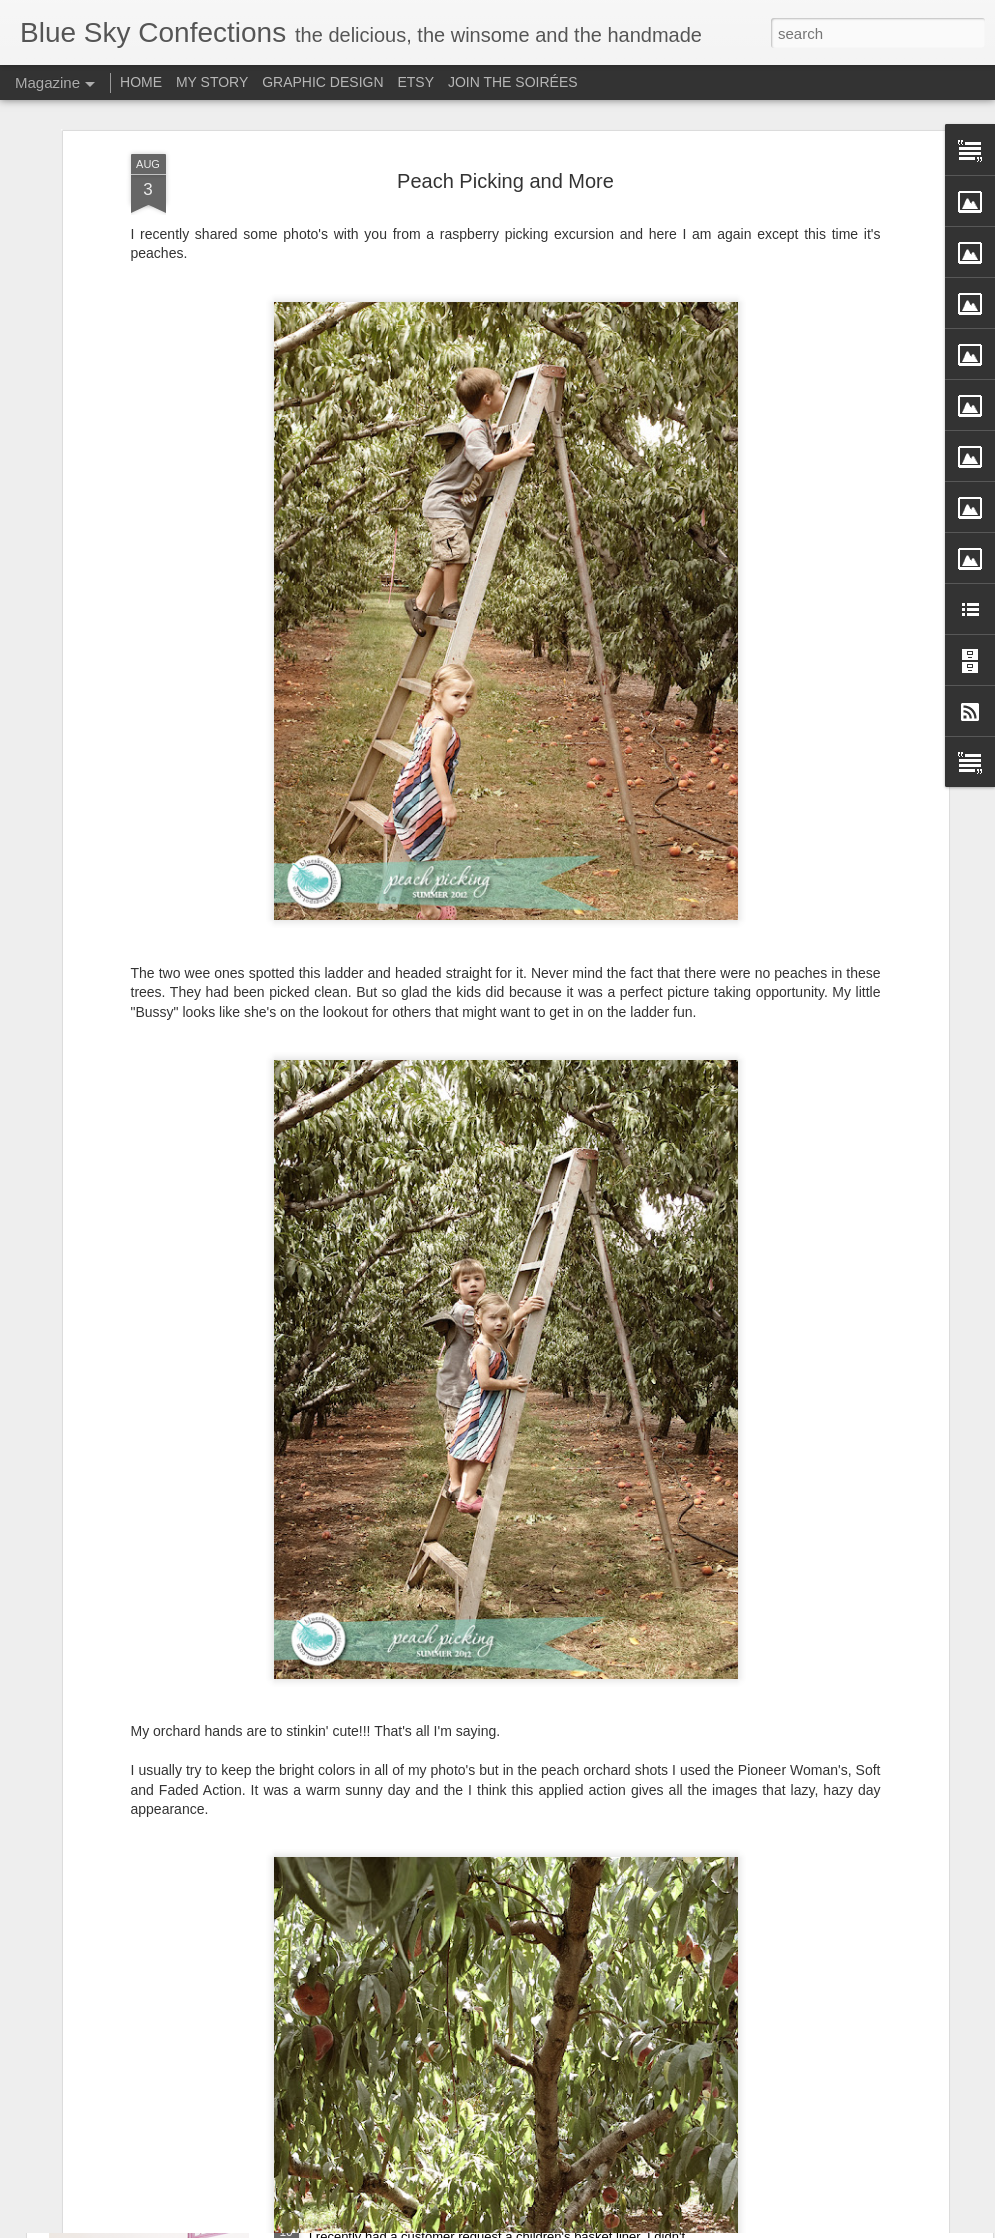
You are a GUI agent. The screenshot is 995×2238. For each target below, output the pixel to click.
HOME (141, 82)
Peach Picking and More (505, 102)
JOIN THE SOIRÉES (513, 82)
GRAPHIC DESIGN (322, 82)
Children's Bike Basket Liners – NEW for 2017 (472, 2215)
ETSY (415, 82)
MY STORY (212, 82)
